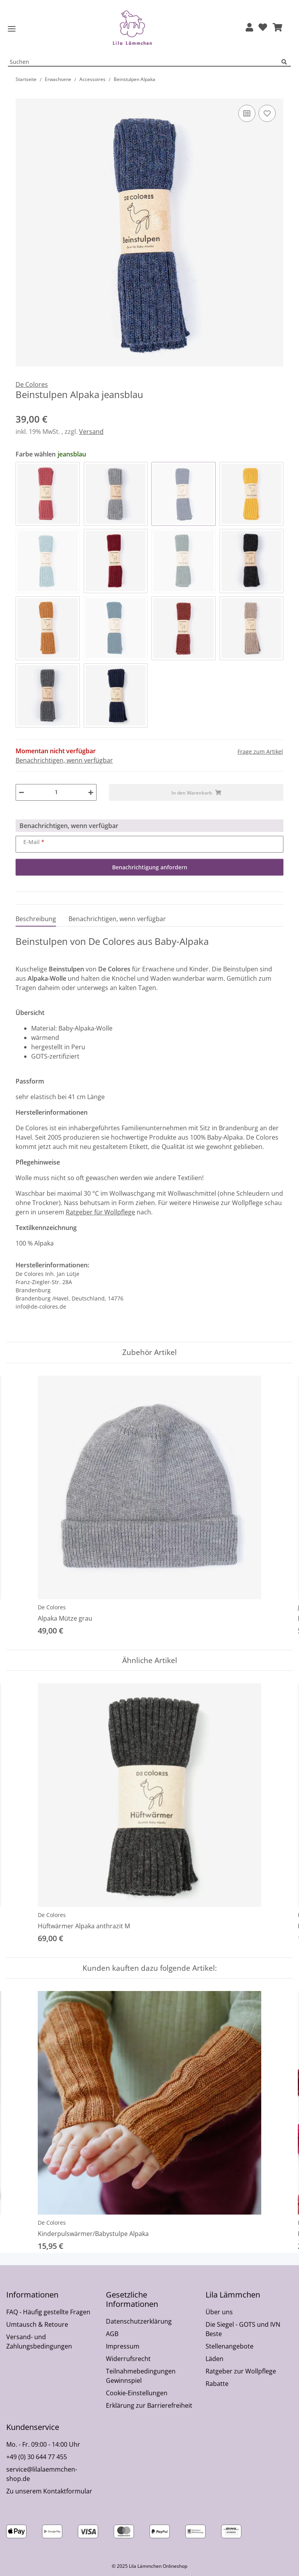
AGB (112, 2333)
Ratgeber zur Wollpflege (241, 2371)
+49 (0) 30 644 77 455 (36, 2457)
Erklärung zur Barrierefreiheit (149, 2405)
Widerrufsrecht (128, 2358)
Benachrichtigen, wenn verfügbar (64, 760)
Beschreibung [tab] (36, 918)
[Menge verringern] (21, 792)
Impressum (122, 2346)
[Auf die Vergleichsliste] (246, 113)
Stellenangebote (229, 2346)
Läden (214, 2358)
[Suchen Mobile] (145, 62)
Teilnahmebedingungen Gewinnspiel (141, 2376)
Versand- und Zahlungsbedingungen (39, 2341)
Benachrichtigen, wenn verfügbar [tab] (117, 918)
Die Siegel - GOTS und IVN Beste (243, 2329)
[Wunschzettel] (263, 28)
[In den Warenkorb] (22, 94)
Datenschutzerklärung (139, 2321)
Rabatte (217, 2383)
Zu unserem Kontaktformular (49, 2491)
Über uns (219, 2312)
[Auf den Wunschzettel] (267, 113)
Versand (91, 431)
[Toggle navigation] (12, 29)
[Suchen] (286, 62)
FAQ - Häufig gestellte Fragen (48, 2312)
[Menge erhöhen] (90, 792)
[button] (249, 28)
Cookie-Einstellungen (136, 2393)
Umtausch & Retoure (37, 2324)
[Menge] (56, 792)
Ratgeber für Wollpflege (100, 1212)
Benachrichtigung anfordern (149, 867)
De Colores (52, 1607)
